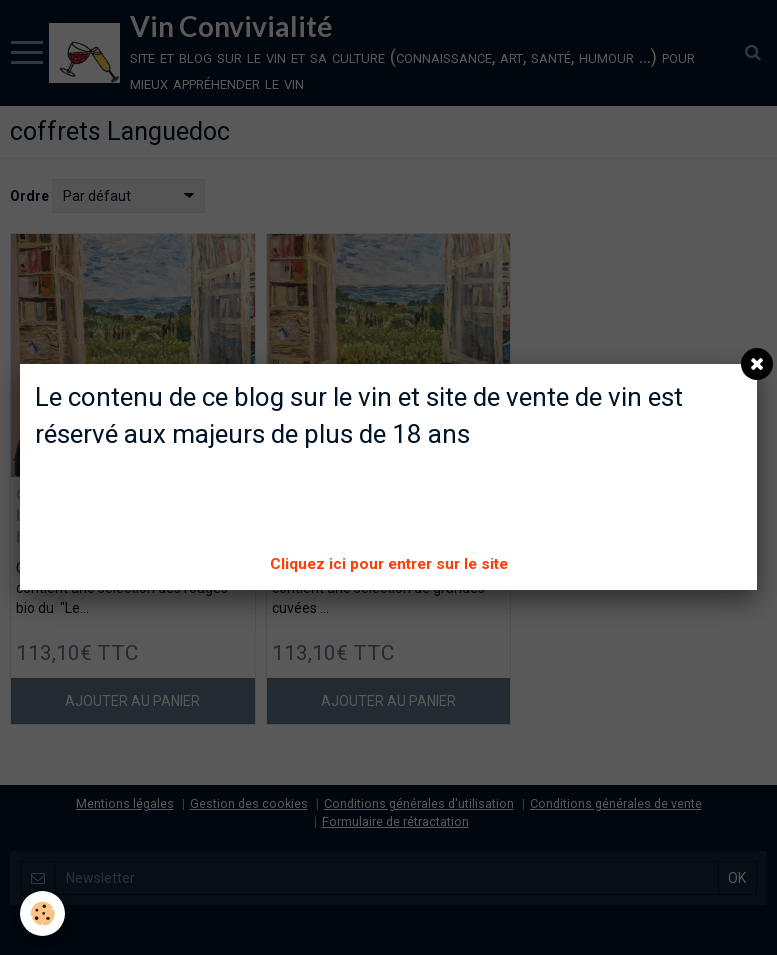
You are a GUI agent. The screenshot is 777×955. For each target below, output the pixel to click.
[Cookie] (42, 913)
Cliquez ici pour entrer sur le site (389, 564)
